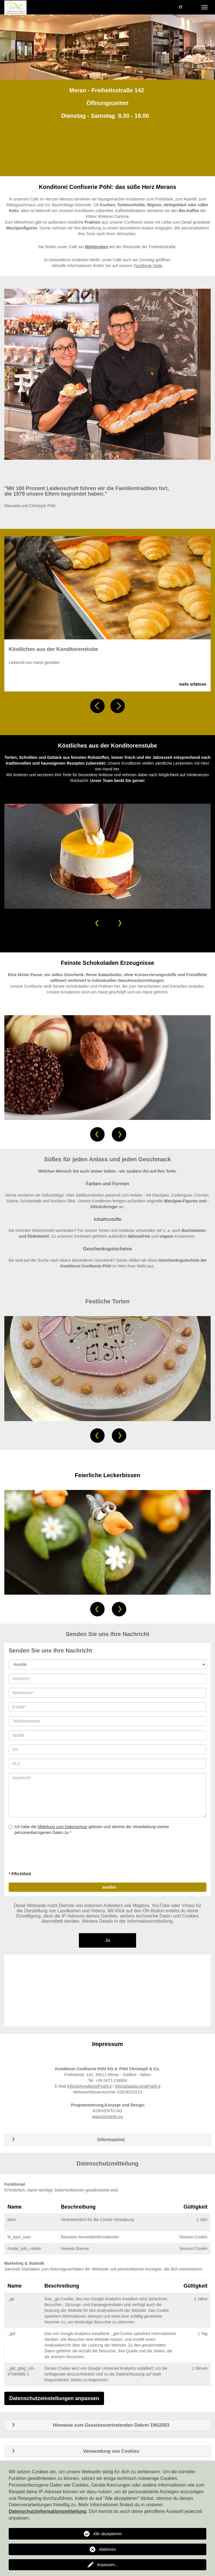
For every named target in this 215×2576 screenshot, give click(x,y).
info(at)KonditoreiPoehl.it (89, 2086)
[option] (107, 47)
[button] (97, 706)
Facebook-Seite (148, 265)
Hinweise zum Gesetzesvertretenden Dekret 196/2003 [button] (89, 2425)
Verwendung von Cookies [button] (74, 2451)
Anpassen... (107, 2564)
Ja (107, 1940)
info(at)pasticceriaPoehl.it (137, 2086)
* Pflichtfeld (20, 1874)
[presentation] (53, 1855)
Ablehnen (107, 2549)
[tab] (107, 2139)
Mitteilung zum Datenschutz (62, 1826)
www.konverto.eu (107, 2116)
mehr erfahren (192, 684)
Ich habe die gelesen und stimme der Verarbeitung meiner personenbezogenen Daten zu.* (89, 1829)
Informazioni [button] (67, 2139)
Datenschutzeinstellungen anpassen (54, 2398)
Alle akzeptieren (107, 2533)
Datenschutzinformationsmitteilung (47, 2511)
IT (180, 7)
